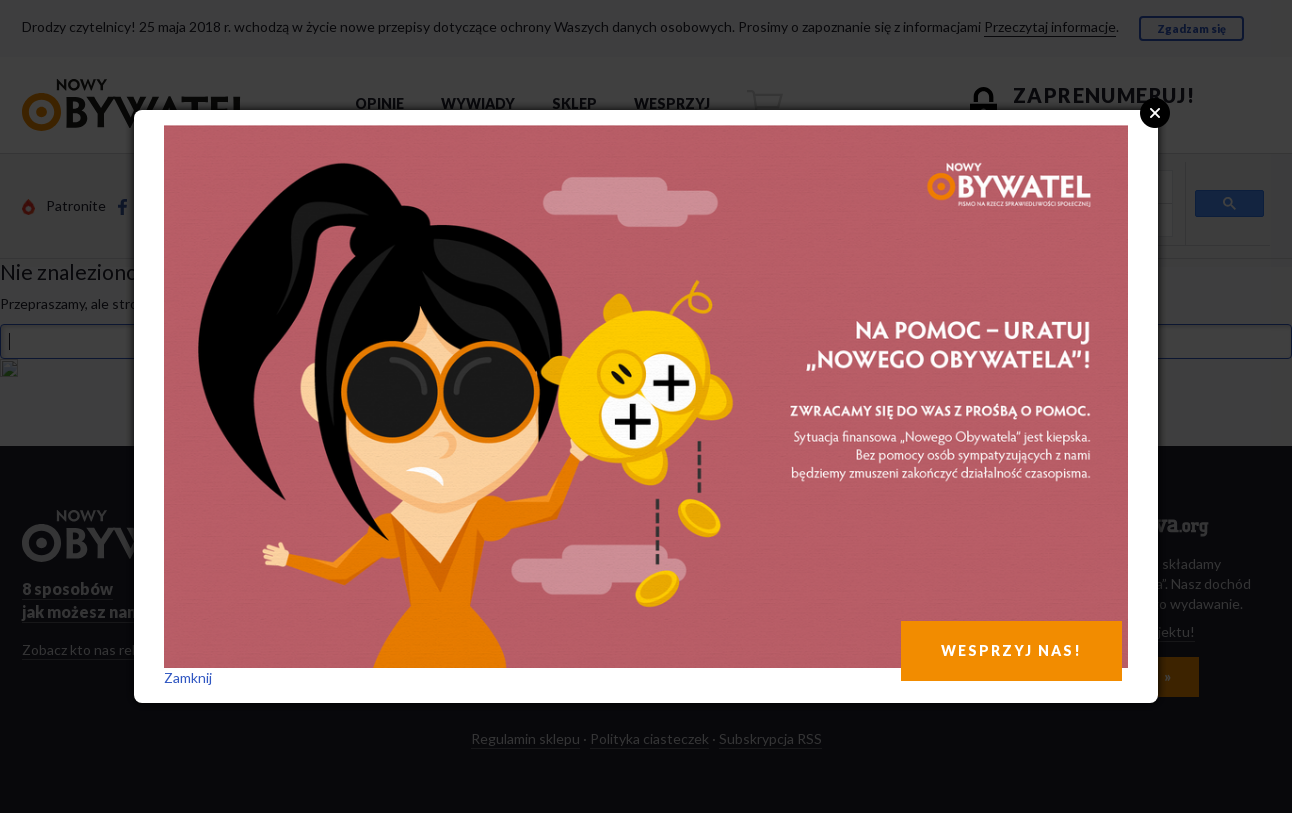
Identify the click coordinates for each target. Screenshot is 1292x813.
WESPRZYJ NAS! (1011, 650)
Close (1155, 113)
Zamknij (188, 677)
